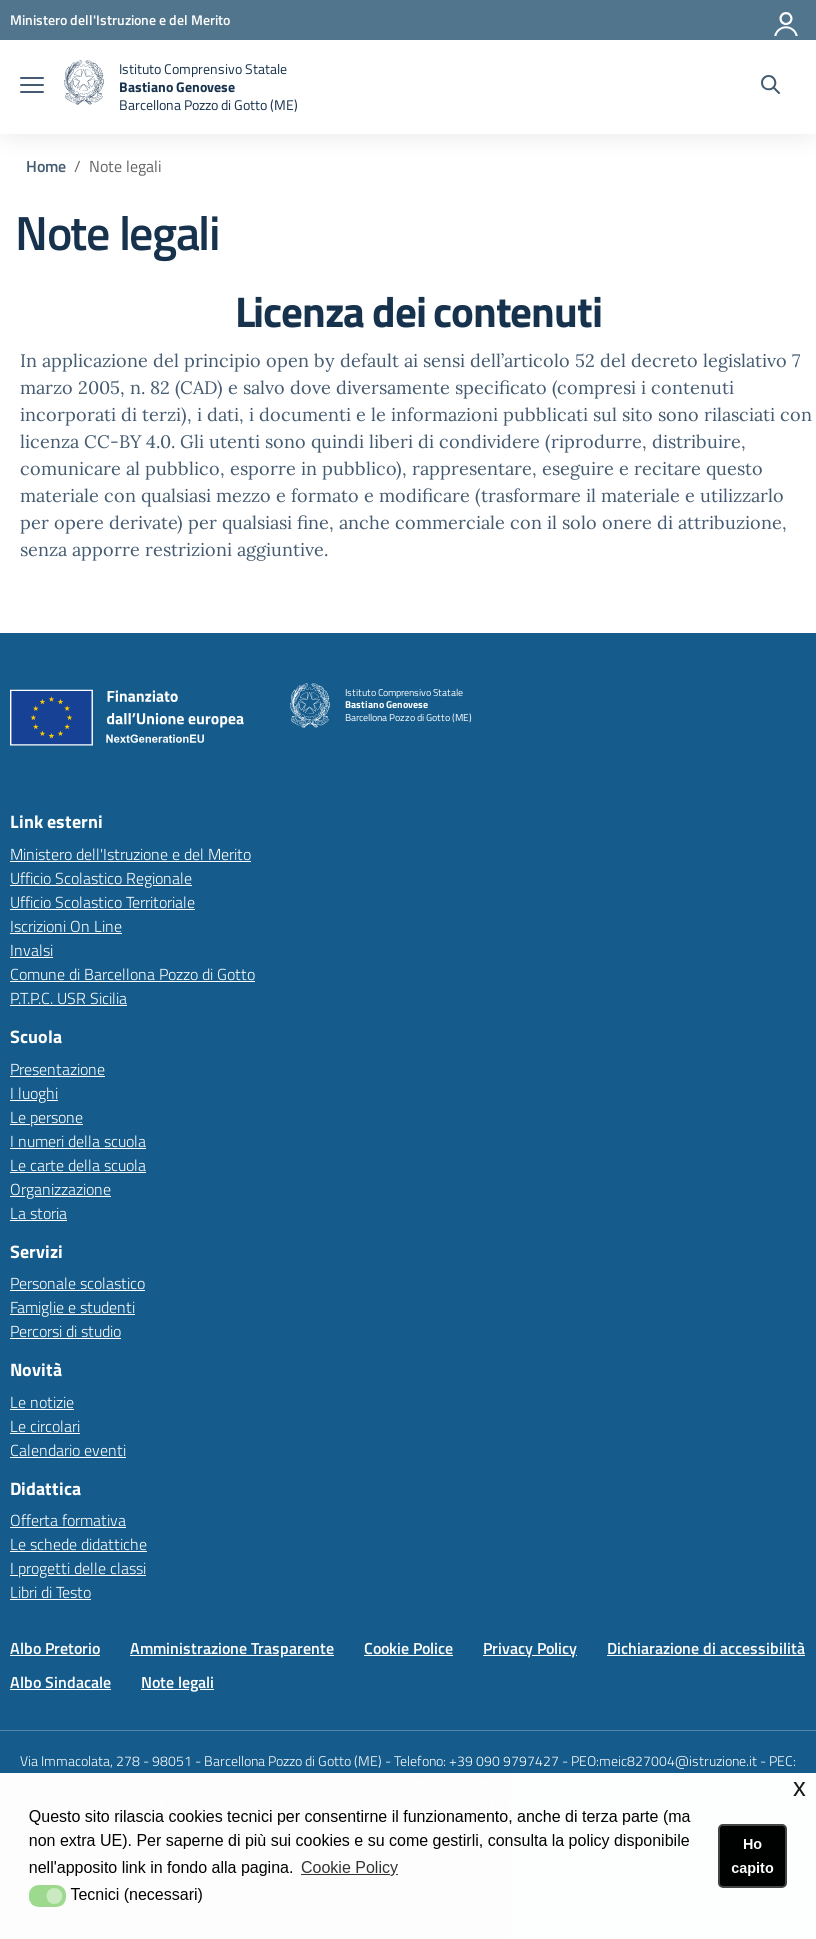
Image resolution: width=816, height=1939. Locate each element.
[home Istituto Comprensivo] (181, 87)
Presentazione (57, 1069)
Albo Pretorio (55, 1648)
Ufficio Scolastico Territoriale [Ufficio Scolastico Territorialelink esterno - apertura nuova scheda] (102, 902)
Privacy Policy (530, 1648)
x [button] (799, 1787)
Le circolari (45, 1426)
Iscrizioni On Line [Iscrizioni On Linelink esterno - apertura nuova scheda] (66, 926)
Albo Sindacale (60, 1682)
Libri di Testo (50, 1592)
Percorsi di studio (65, 1331)
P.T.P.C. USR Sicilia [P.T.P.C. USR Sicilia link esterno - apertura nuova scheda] (68, 998)
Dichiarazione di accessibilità (706, 1648)
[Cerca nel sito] (770, 87)
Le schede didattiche (78, 1544)
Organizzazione (60, 1189)
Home (46, 166)
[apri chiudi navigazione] (32, 87)
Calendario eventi (68, 1450)
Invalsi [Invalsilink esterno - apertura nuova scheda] (31, 950)
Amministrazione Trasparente (232, 1648)
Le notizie (42, 1402)
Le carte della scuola (78, 1165)
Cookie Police (408, 1648)
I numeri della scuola (78, 1141)
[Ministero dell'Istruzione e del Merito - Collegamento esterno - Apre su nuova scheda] (120, 19)
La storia (38, 1213)
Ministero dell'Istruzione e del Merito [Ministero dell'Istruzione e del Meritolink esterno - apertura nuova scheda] (130, 854)
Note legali (177, 1682)
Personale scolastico (77, 1283)
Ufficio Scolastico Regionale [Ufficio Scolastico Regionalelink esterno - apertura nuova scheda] (101, 878)
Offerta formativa (68, 1520)
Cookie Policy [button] (349, 1867)
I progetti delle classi (78, 1568)
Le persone (46, 1117)
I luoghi (34, 1093)
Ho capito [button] (752, 1856)
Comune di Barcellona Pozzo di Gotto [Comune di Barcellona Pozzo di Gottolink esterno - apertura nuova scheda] (132, 974)
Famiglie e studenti (72, 1307)
